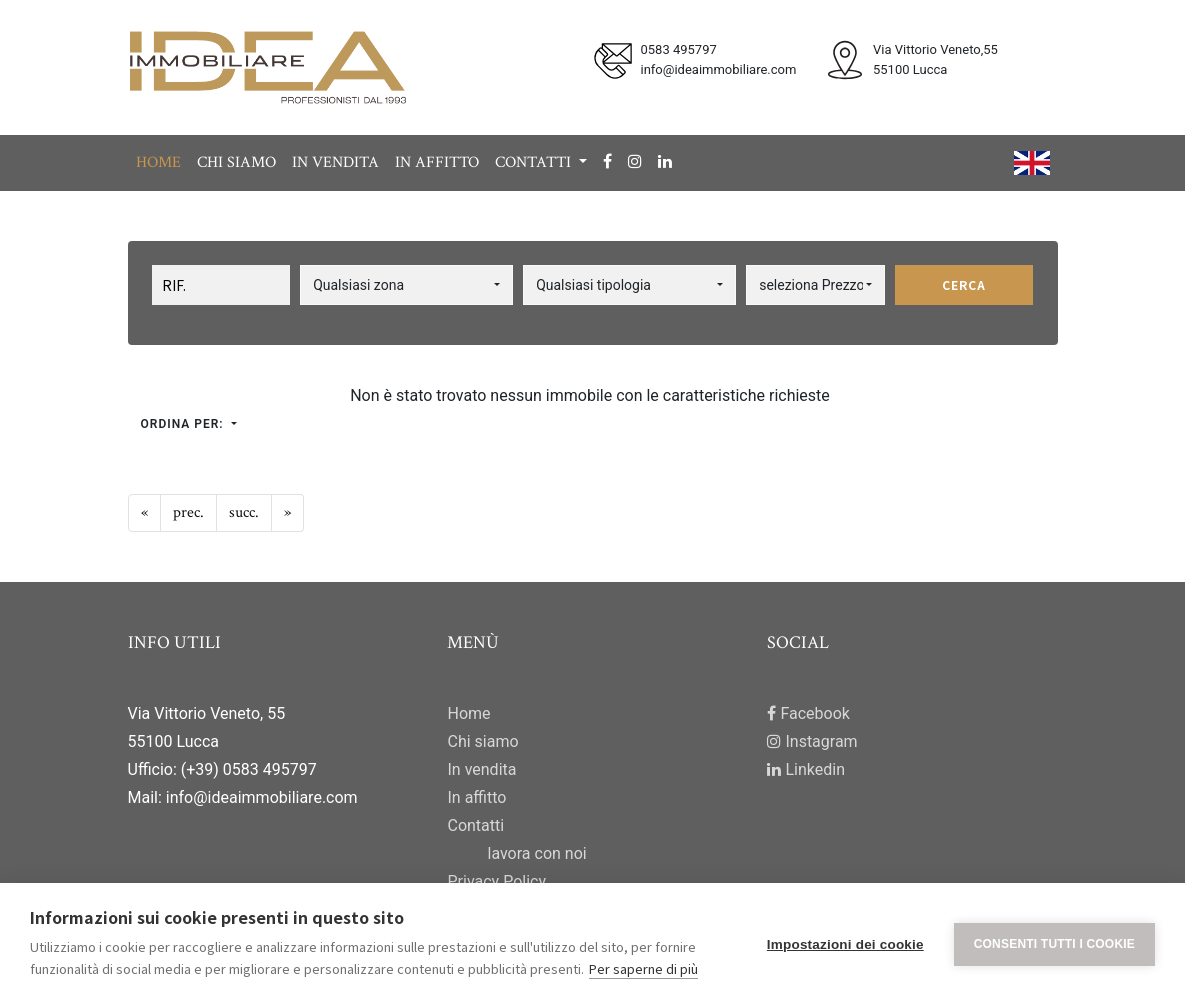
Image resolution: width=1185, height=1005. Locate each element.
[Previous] (144, 513)
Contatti (475, 825)
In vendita (335, 162)
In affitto (437, 162)
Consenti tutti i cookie (1054, 944)
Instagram (812, 741)
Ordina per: (184, 424)
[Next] (244, 513)
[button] (406, 285)
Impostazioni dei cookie (845, 944)
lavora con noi (536, 853)
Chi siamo (236, 162)
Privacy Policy (496, 881)
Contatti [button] (535, 162)
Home (158, 162)
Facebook (808, 713)
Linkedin (806, 769)
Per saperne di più (643, 968)
